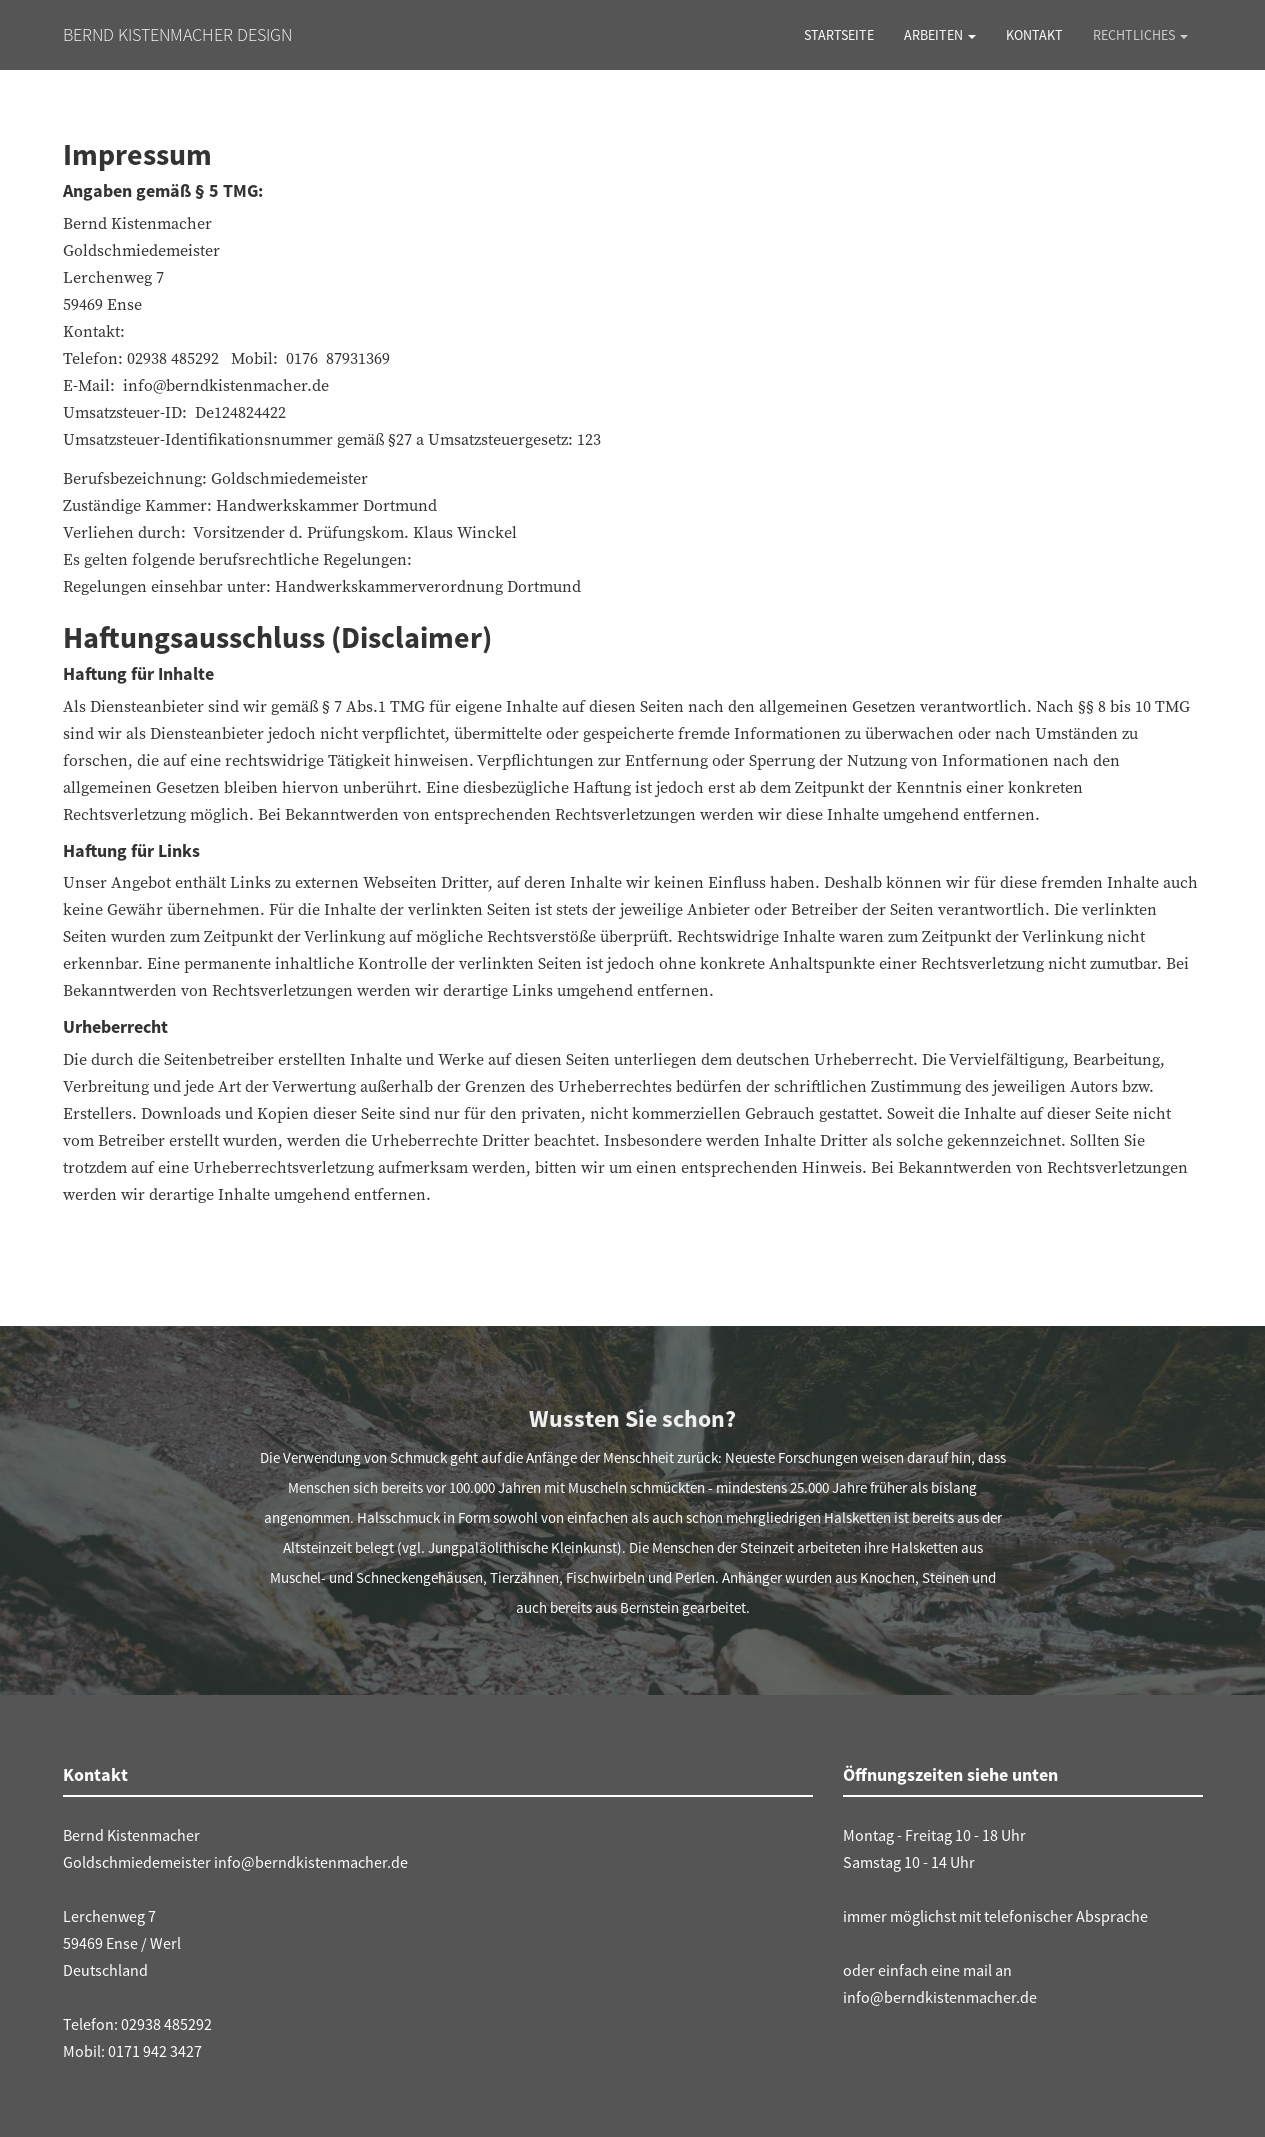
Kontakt (1034, 35)
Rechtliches (1140, 35)
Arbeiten (940, 35)
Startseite (839, 35)
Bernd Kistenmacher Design (177, 34)
